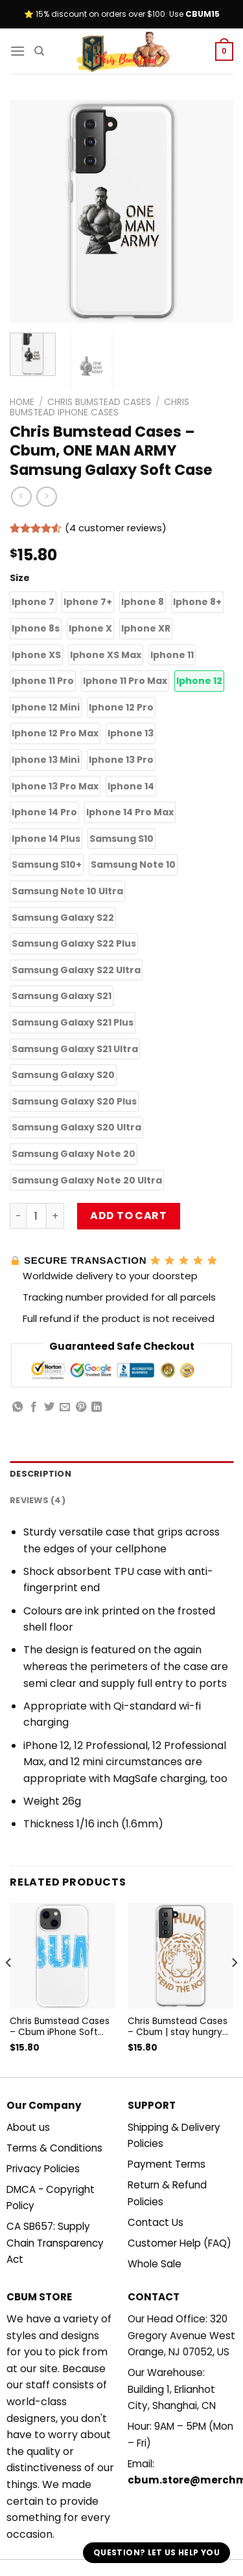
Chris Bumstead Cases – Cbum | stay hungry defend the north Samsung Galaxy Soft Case (177, 2027)
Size (20, 577)
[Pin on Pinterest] (81, 1407)
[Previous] (9, 1989)
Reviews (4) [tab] (37, 1500)
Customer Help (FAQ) (179, 2243)
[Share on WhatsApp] (17, 1407)
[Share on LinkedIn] (96, 1407)
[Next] (233, 1989)
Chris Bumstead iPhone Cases (99, 407)
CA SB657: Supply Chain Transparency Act (55, 2242)
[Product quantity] (36, 1216)
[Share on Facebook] (34, 1407)
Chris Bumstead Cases (99, 402)
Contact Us (155, 2222)
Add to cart (128, 1215)
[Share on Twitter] (49, 1407)
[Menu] (17, 51)
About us (28, 2127)
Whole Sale (154, 2264)
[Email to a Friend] (65, 1407)
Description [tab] (40, 1473)
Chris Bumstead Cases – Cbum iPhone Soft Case (60, 2027)
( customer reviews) (116, 528)
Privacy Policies (43, 2168)
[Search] (39, 51)
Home (22, 402)
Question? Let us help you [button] (156, 2552)
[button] (33, 602)
